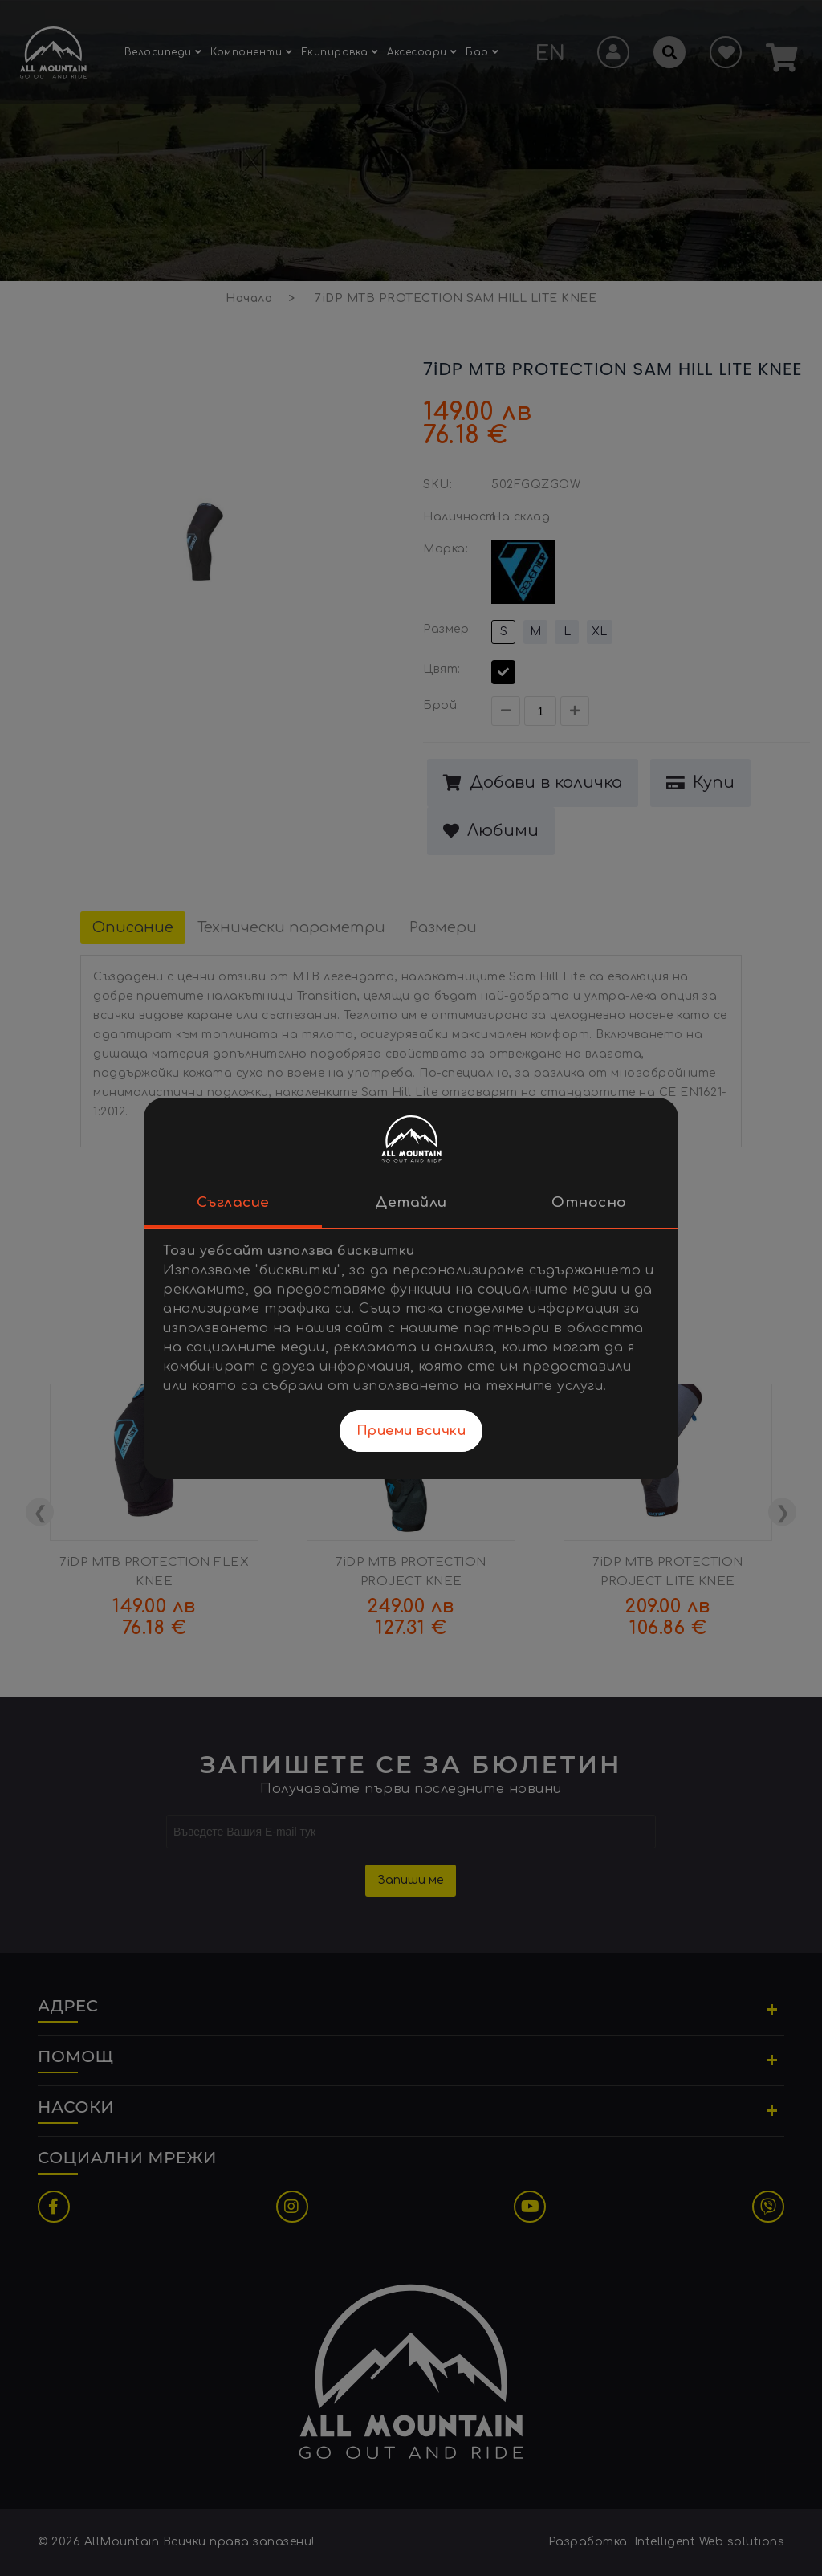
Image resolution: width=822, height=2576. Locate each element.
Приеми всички (411, 1431)
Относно (589, 1202)
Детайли (411, 1202)
